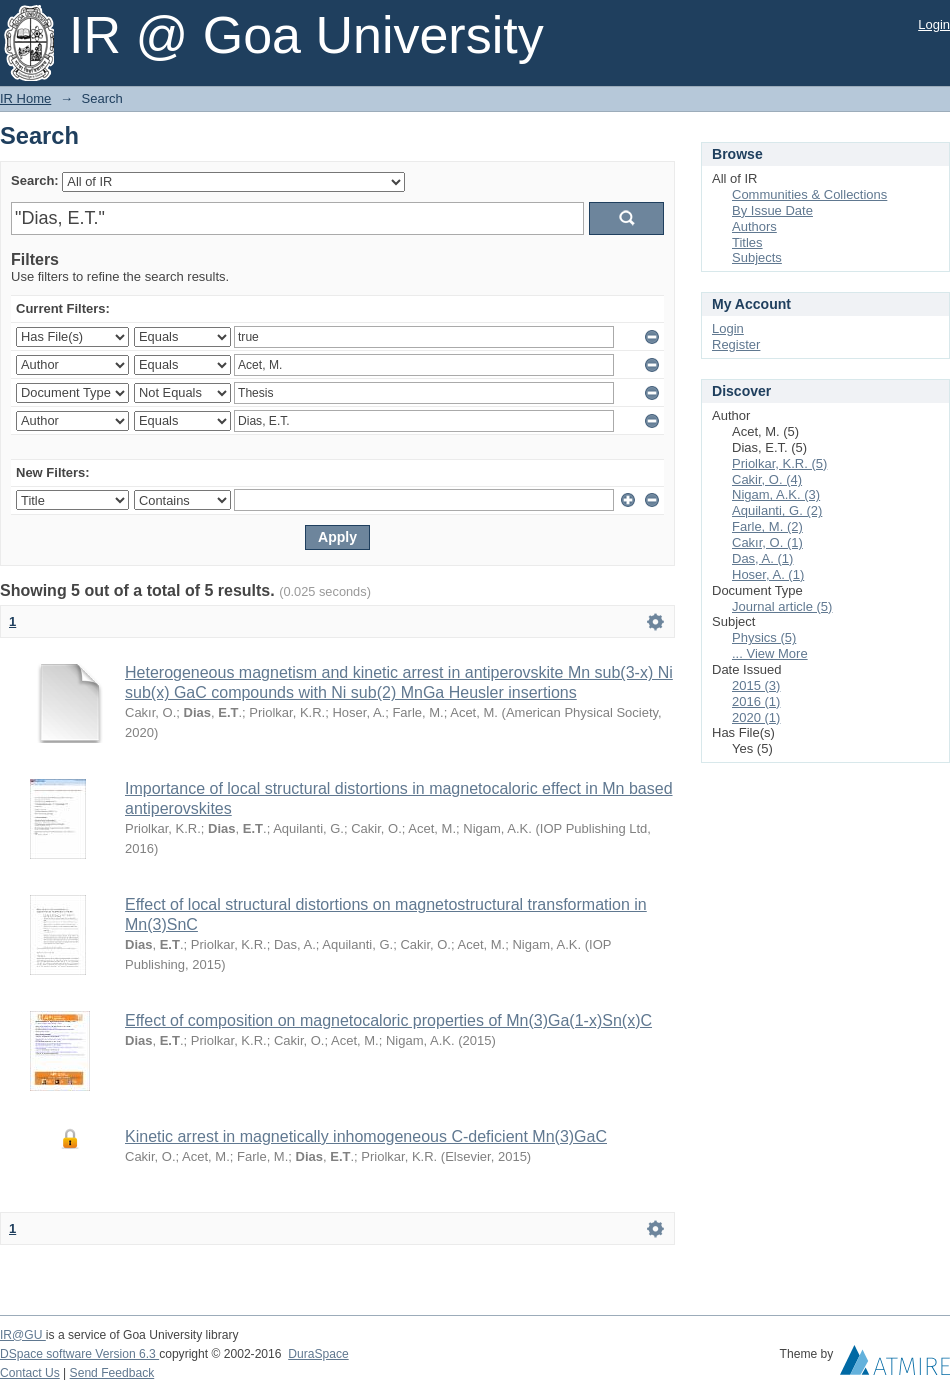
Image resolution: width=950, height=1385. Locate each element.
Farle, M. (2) (767, 526)
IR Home (25, 98)
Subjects (757, 257)
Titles (747, 242)
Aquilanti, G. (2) (777, 510)
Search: (35, 180)
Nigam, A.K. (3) (776, 494)
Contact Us (30, 1373)
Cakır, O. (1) (767, 542)
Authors (754, 226)
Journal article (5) (782, 606)
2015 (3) (756, 685)
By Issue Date (772, 210)
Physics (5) (764, 637)
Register (736, 344)
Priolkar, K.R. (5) (779, 463)
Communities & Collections (809, 194)
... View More (770, 653)
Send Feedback (112, 1373)
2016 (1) (756, 701)
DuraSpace (318, 1354)
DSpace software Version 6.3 (79, 1354)
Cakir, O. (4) (767, 479)
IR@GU (23, 1335)
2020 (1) (756, 717)
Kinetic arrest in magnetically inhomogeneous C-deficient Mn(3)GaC (366, 1136)
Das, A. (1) (762, 558)
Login (934, 24)
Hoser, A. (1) (768, 574)
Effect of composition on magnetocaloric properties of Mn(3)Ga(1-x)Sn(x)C (388, 1020)
